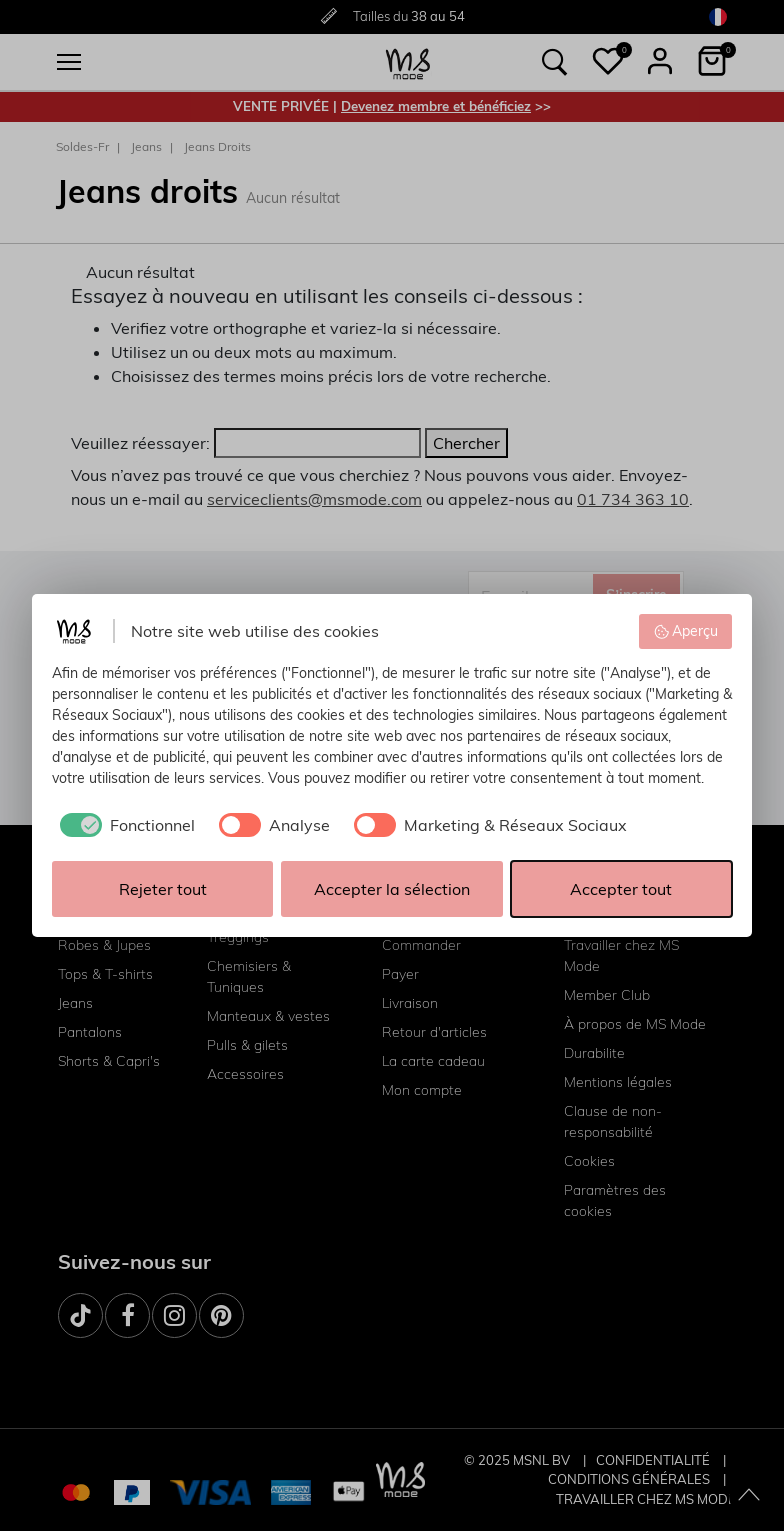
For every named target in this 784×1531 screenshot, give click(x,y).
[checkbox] (123, 825)
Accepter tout (621, 889)
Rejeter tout (163, 889)
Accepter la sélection (392, 889)
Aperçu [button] (686, 631)
